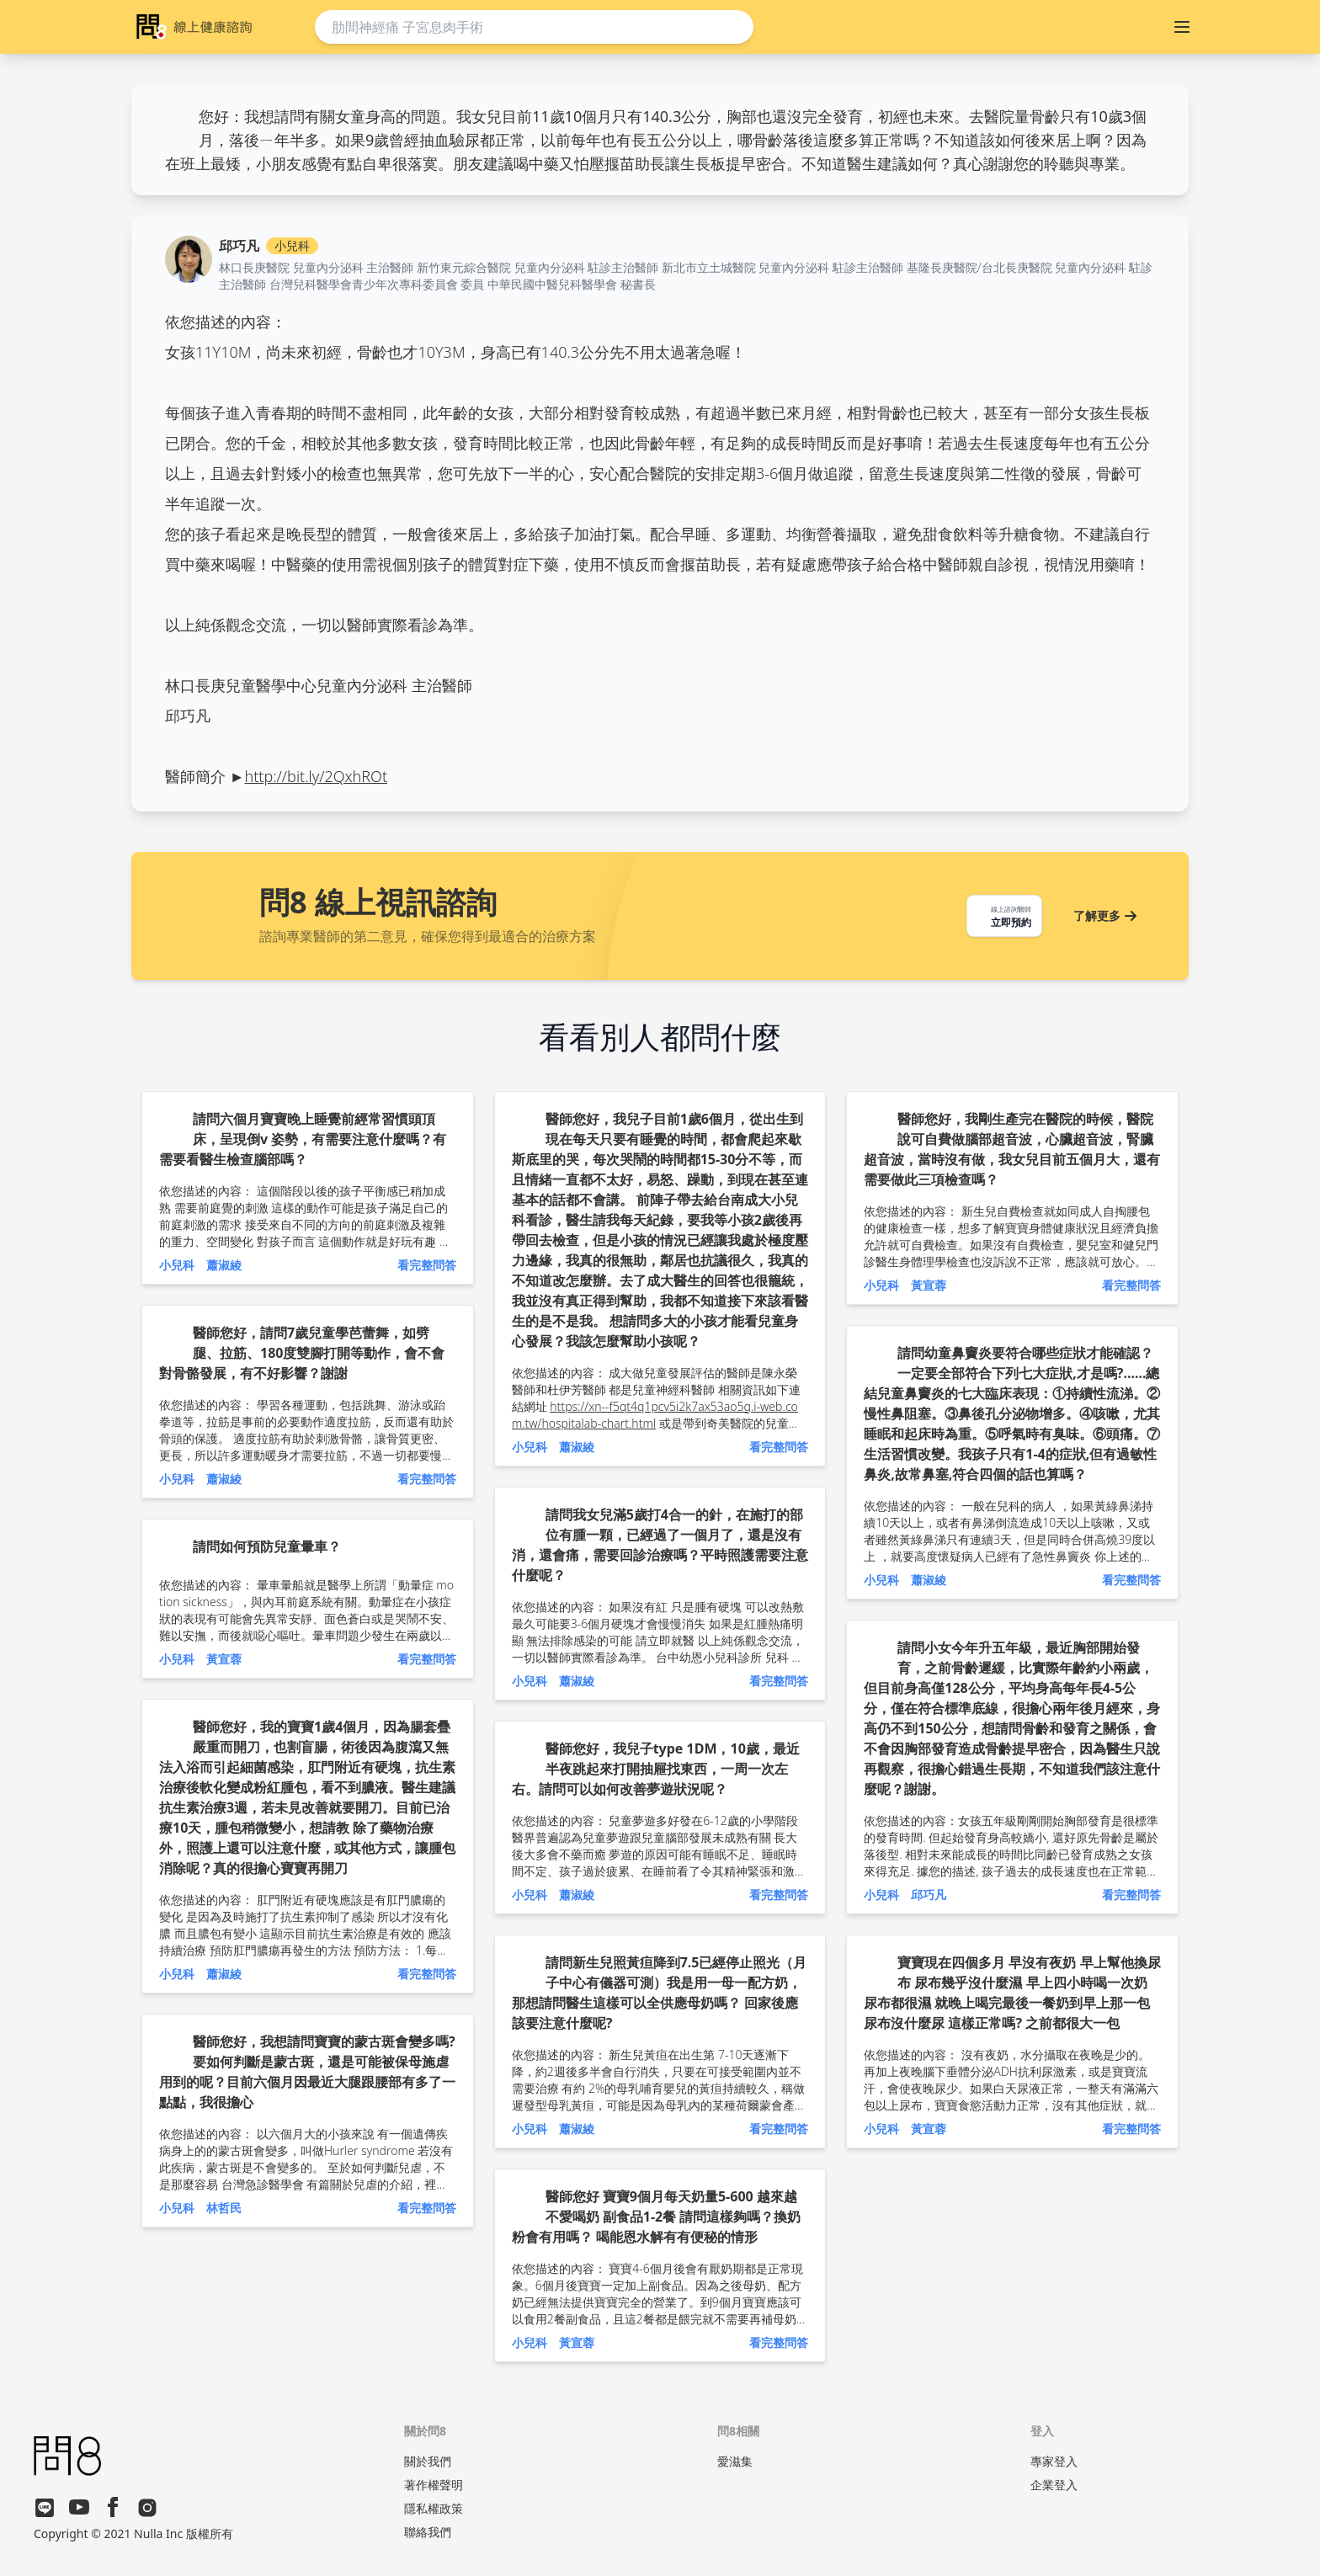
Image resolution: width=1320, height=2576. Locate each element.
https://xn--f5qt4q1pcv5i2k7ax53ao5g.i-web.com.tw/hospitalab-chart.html (655, 1414)
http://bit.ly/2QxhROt (316, 776)
